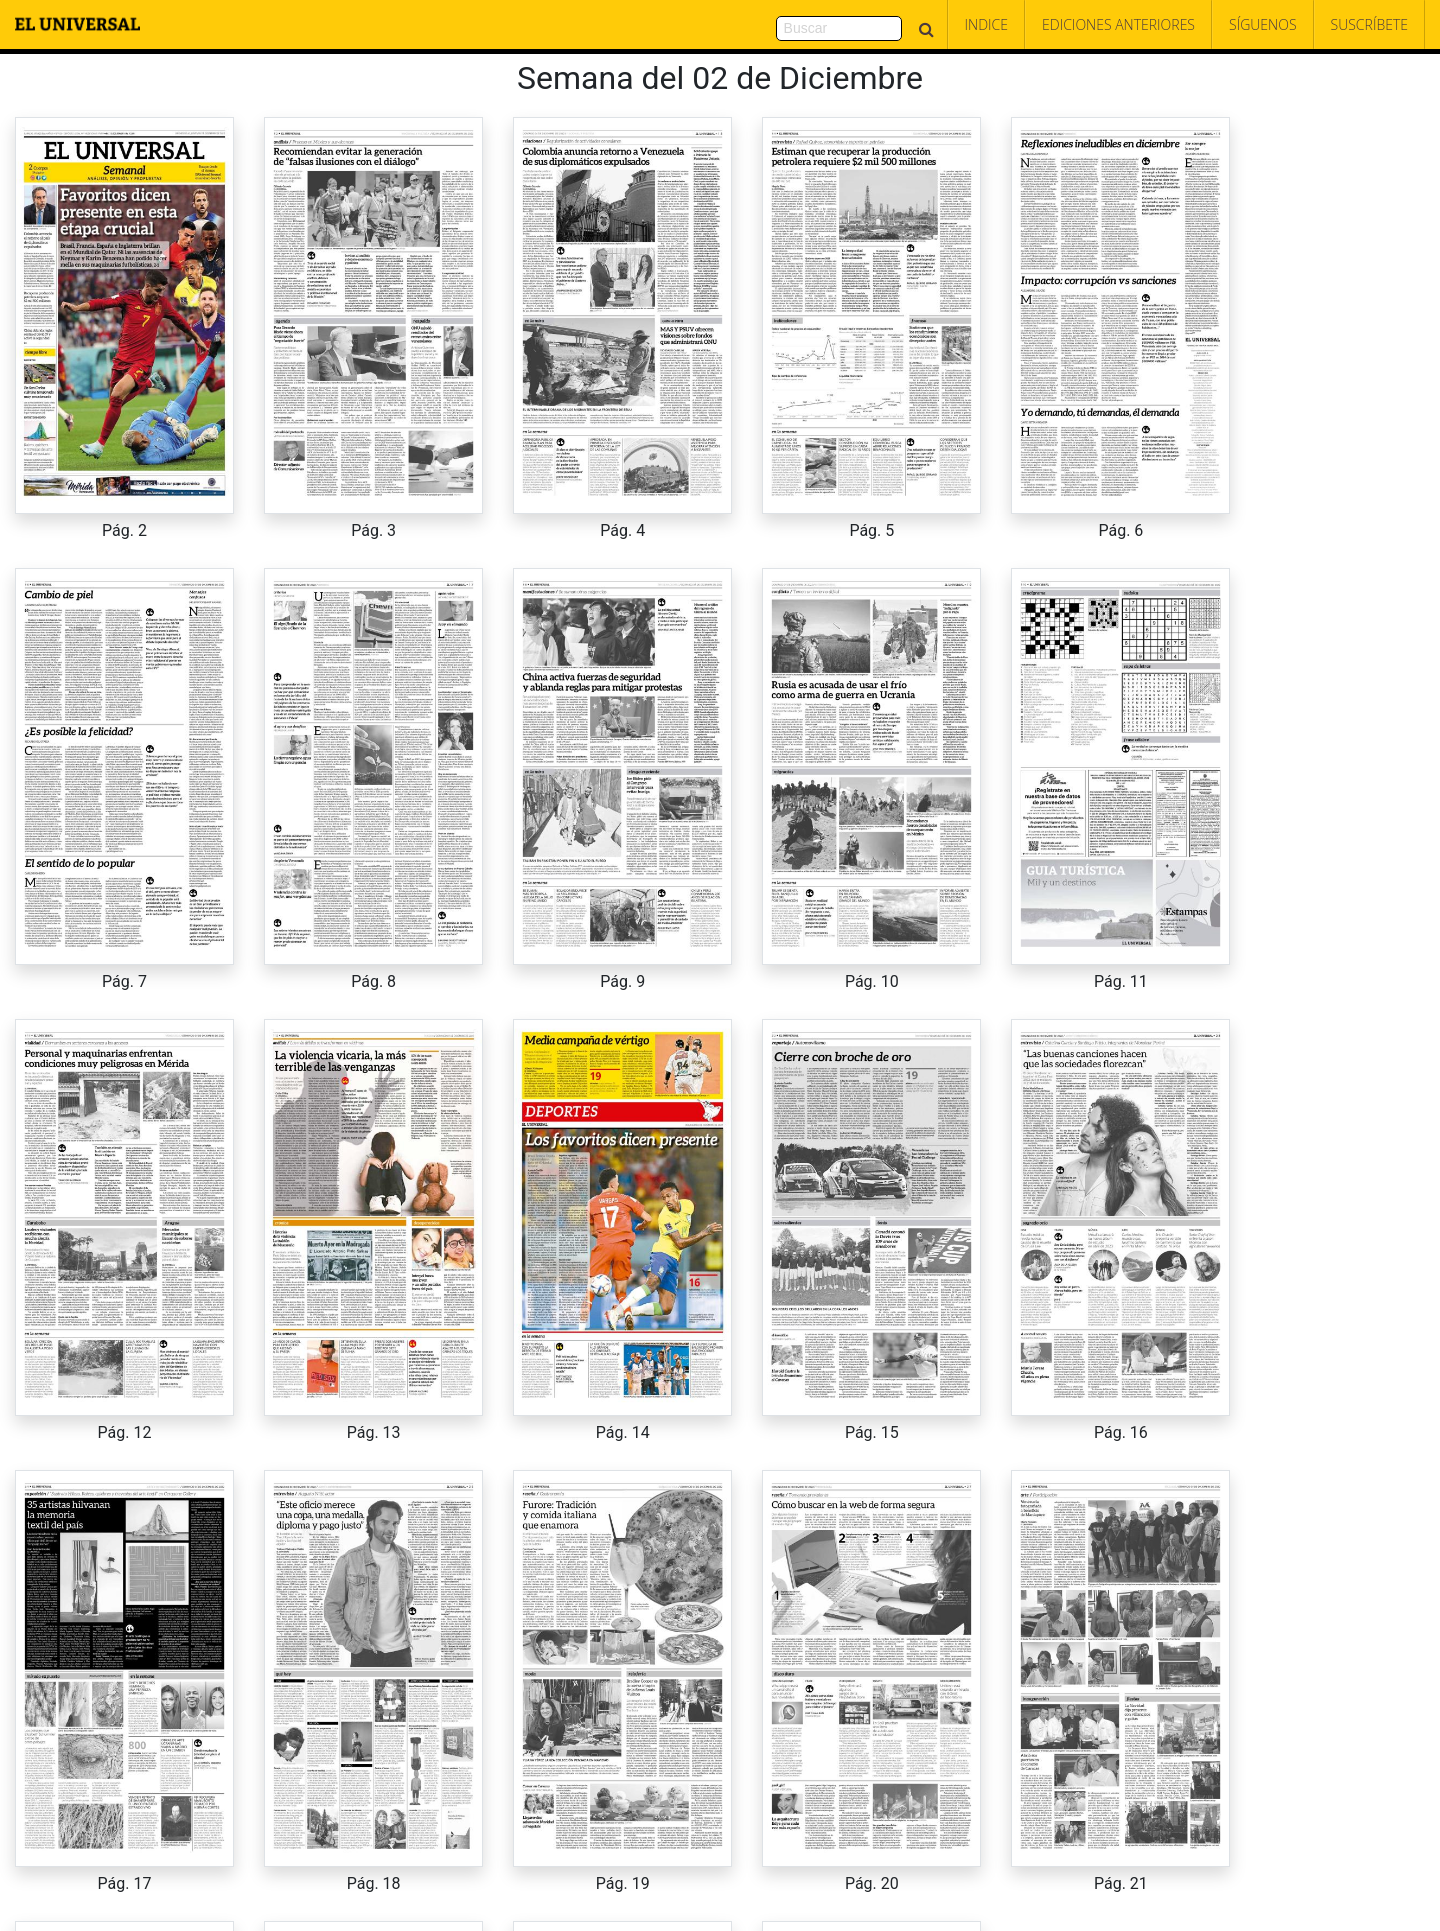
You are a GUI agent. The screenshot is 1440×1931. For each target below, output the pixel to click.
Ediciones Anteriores (1118, 24)
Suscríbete (1369, 24)
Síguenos (1263, 24)
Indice (986, 24)
